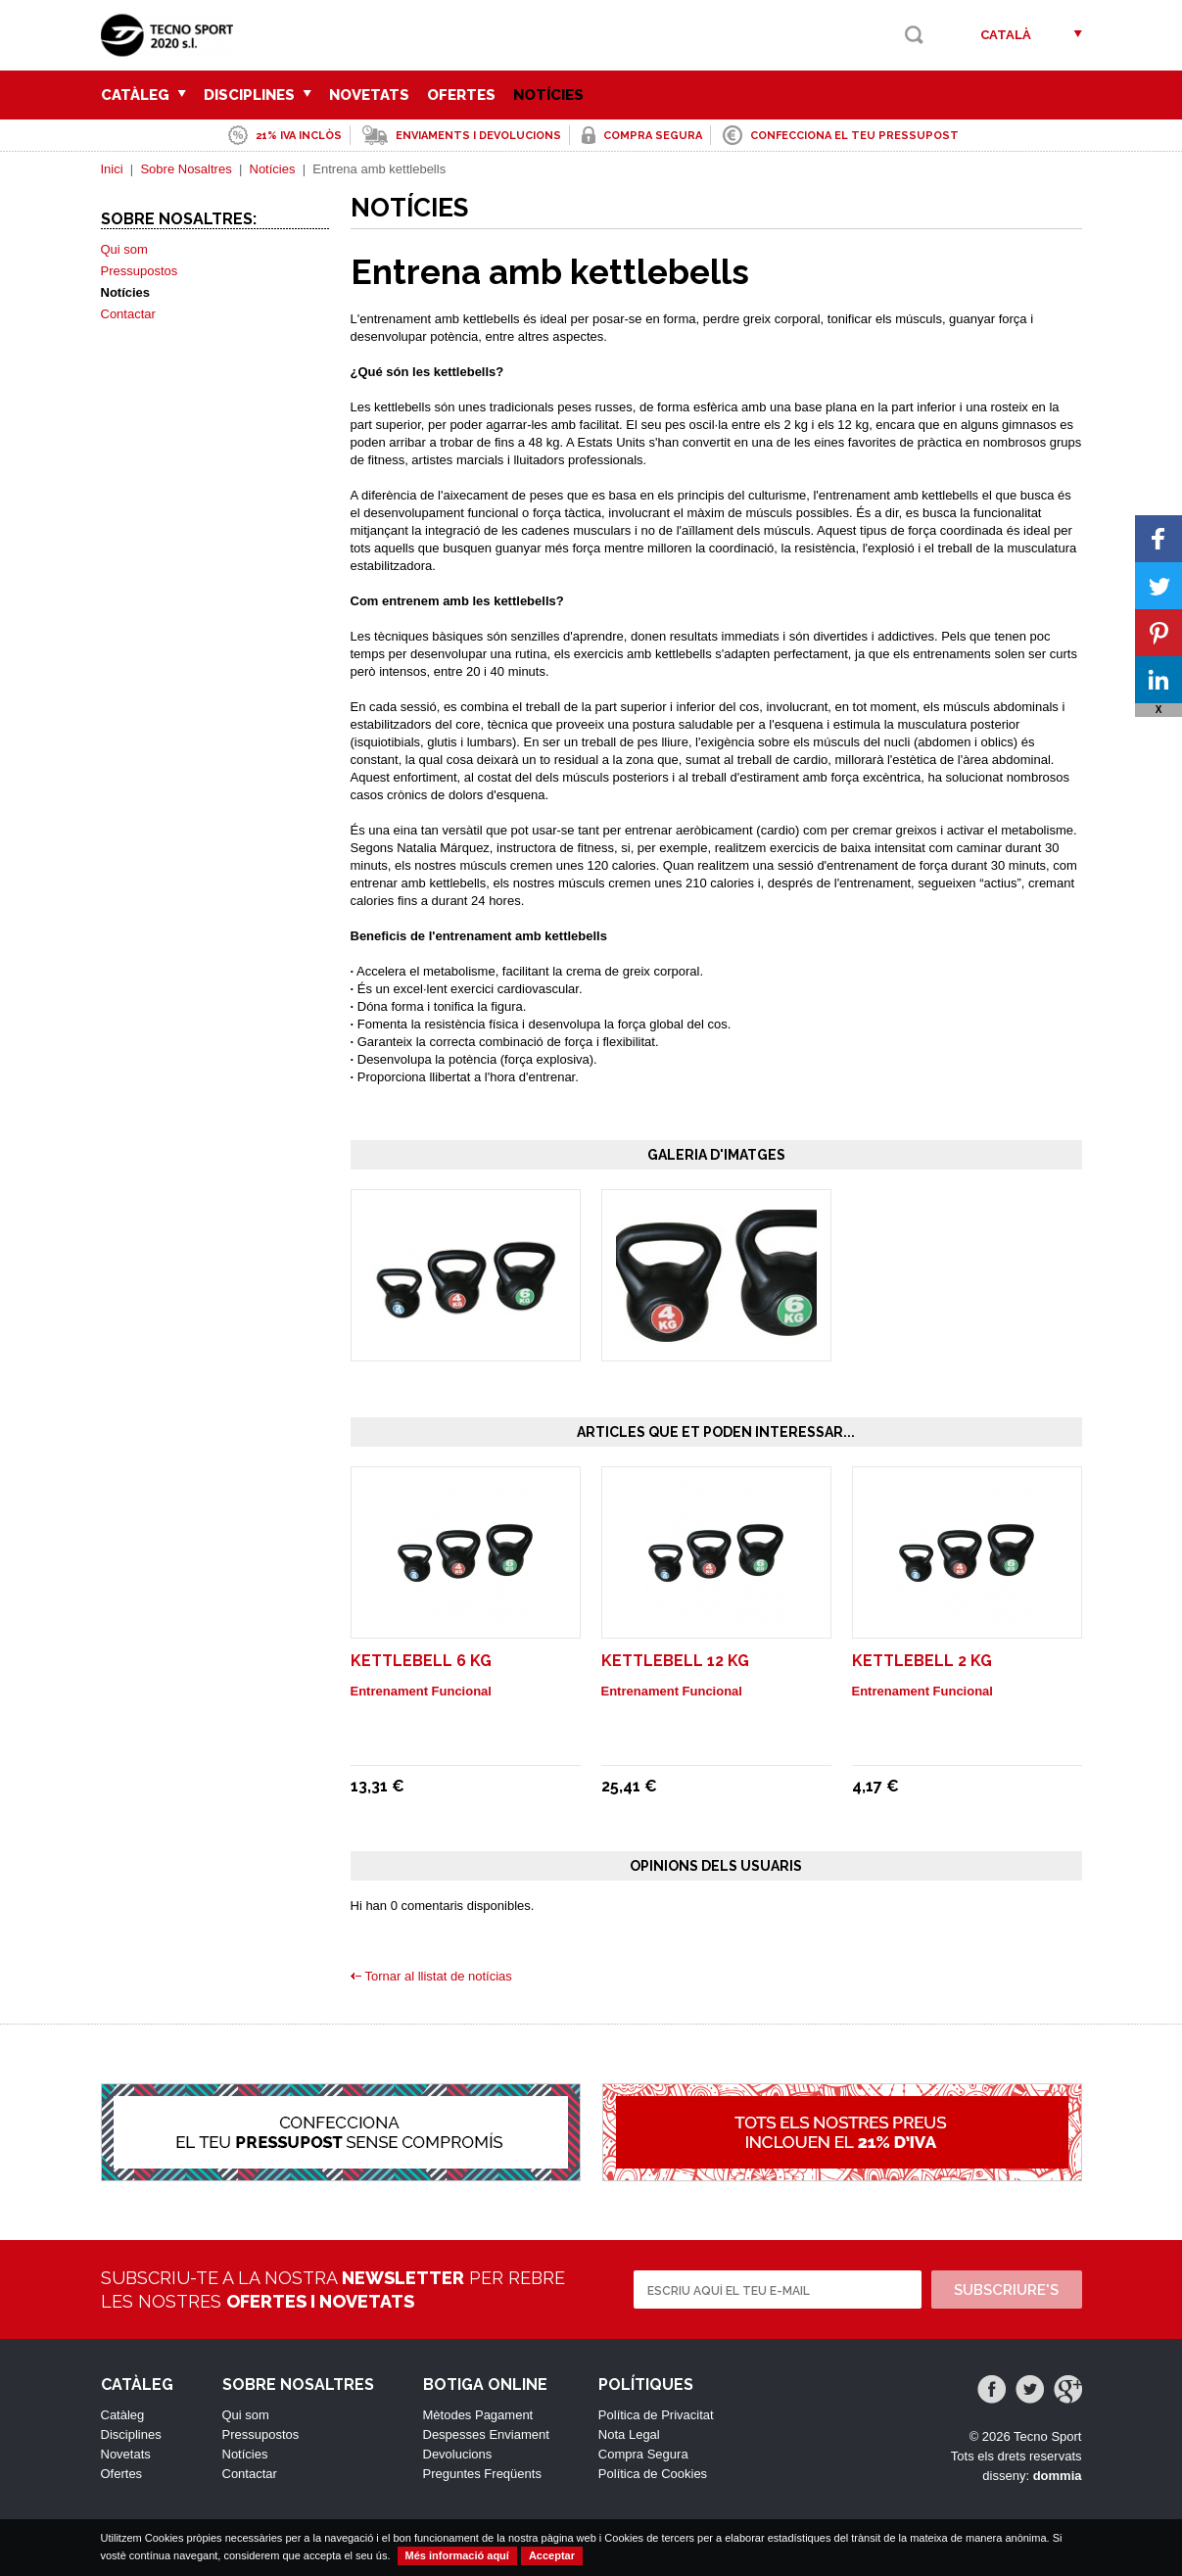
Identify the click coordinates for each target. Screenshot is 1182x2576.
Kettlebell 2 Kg (922, 1660)
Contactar (128, 314)
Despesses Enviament (486, 2434)
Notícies (548, 95)
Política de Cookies (652, 2473)
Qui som (124, 249)
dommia (1057, 2475)
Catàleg (143, 95)
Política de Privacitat (656, 2415)
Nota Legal (629, 2434)
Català (1005, 34)
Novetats (369, 95)
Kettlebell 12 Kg (675, 1660)
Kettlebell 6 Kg (421, 1660)
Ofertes (461, 95)
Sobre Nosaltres (185, 169)
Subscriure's (1006, 2290)
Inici (112, 169)
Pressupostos (139, 270)
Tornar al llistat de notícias (438, 1976)
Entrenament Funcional (421, 1691)
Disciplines (257, 95)
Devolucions (458, 2454)
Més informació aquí (457, 2555)
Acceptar (552, 2555)
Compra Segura (643, 2454)
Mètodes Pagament (478, 2415)
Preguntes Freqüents (482, 2473)
